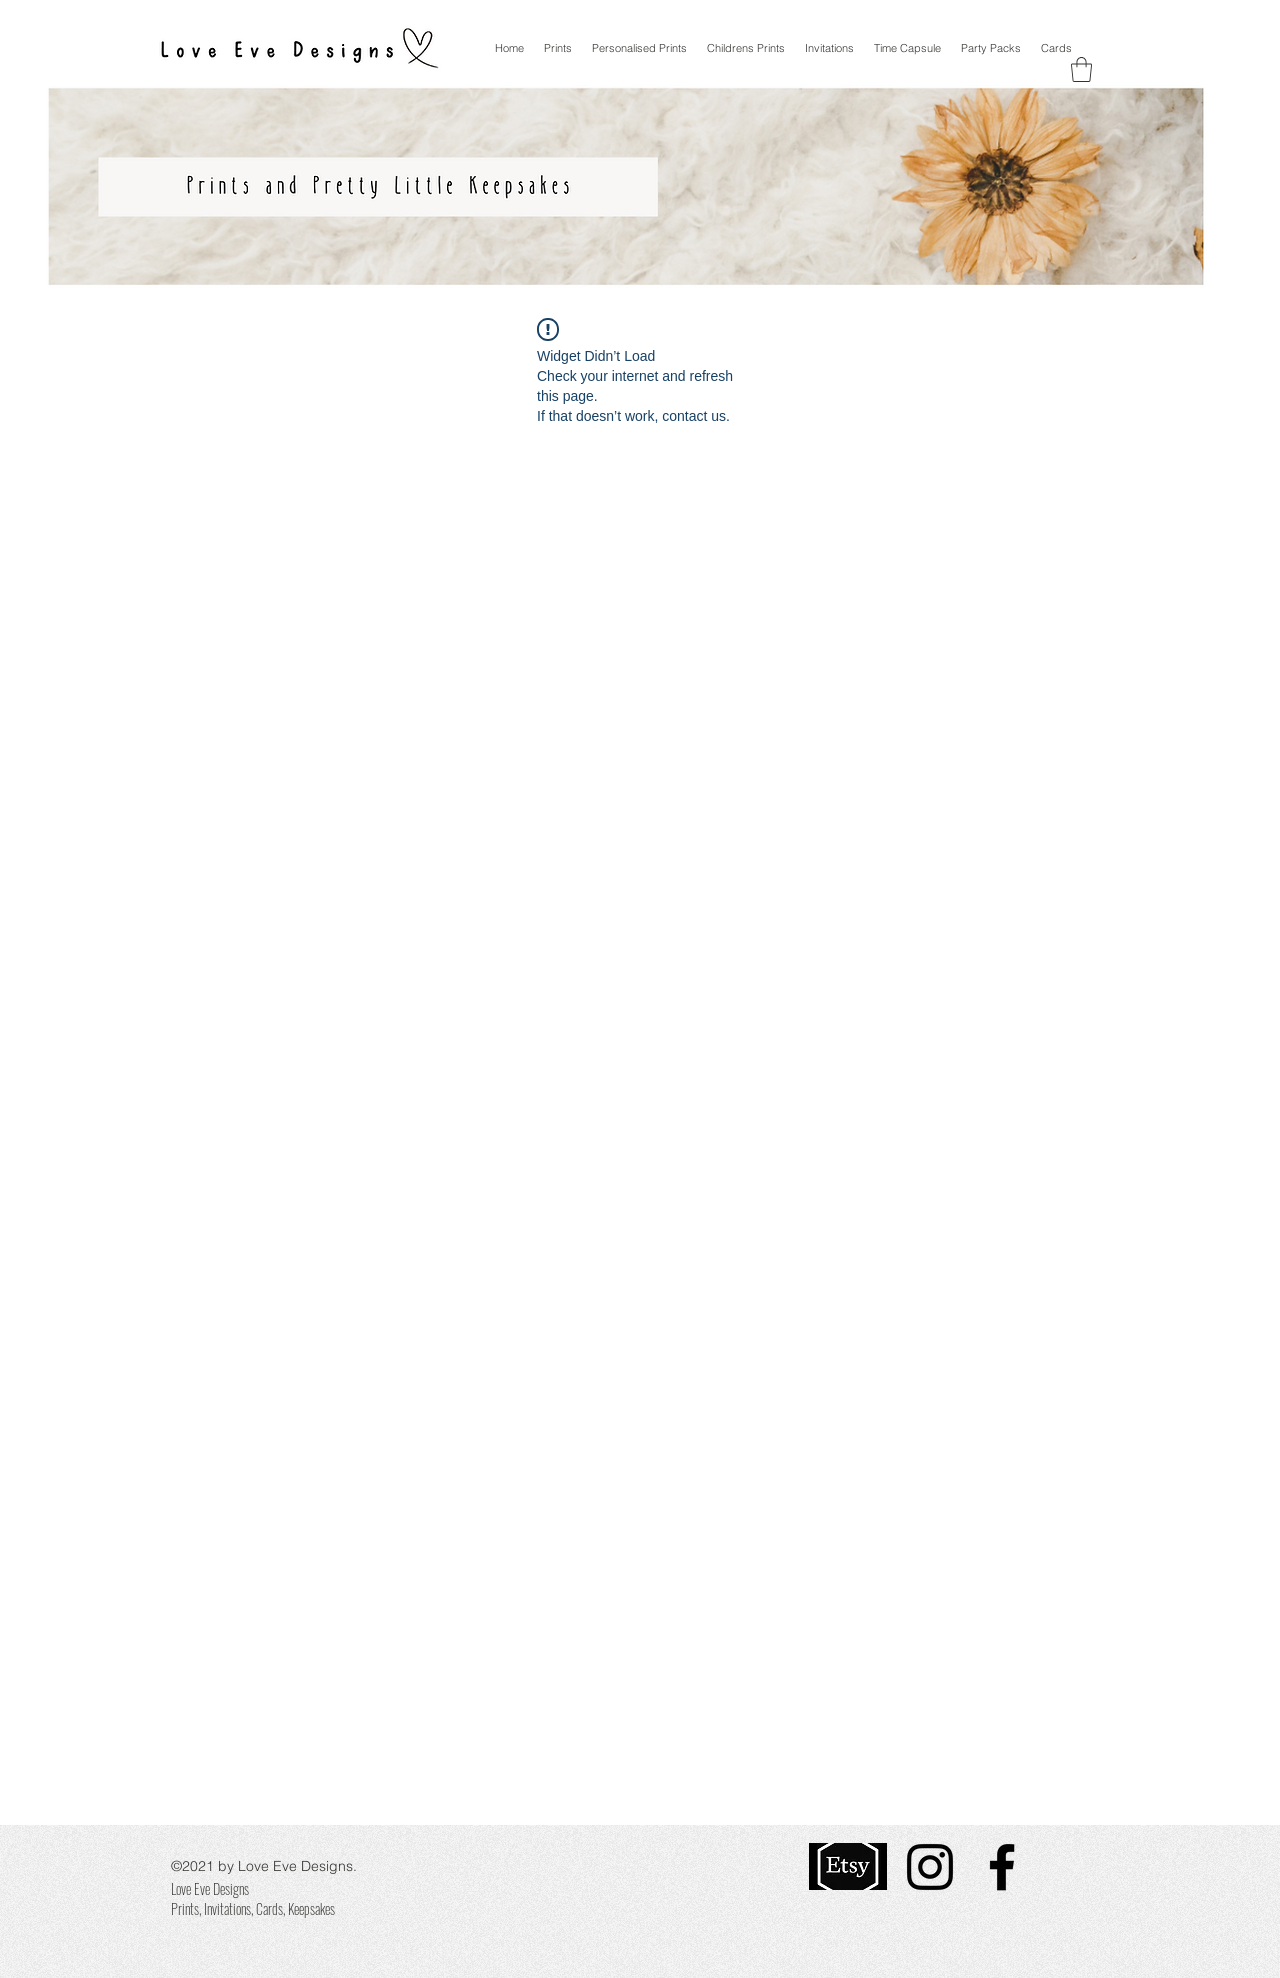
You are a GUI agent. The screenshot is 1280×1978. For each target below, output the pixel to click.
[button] (1081, 69)
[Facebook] (1002, 1867)
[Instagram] (930, 1867)
